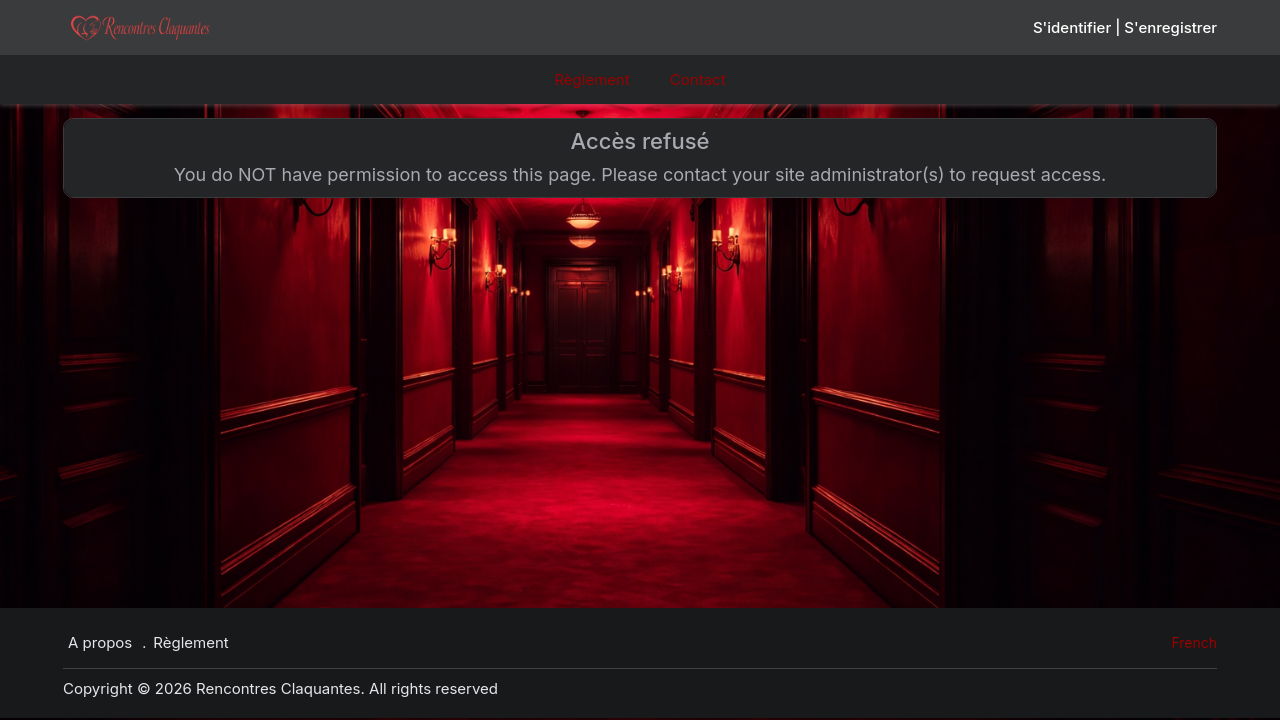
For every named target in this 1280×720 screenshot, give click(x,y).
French (1194, 642)
